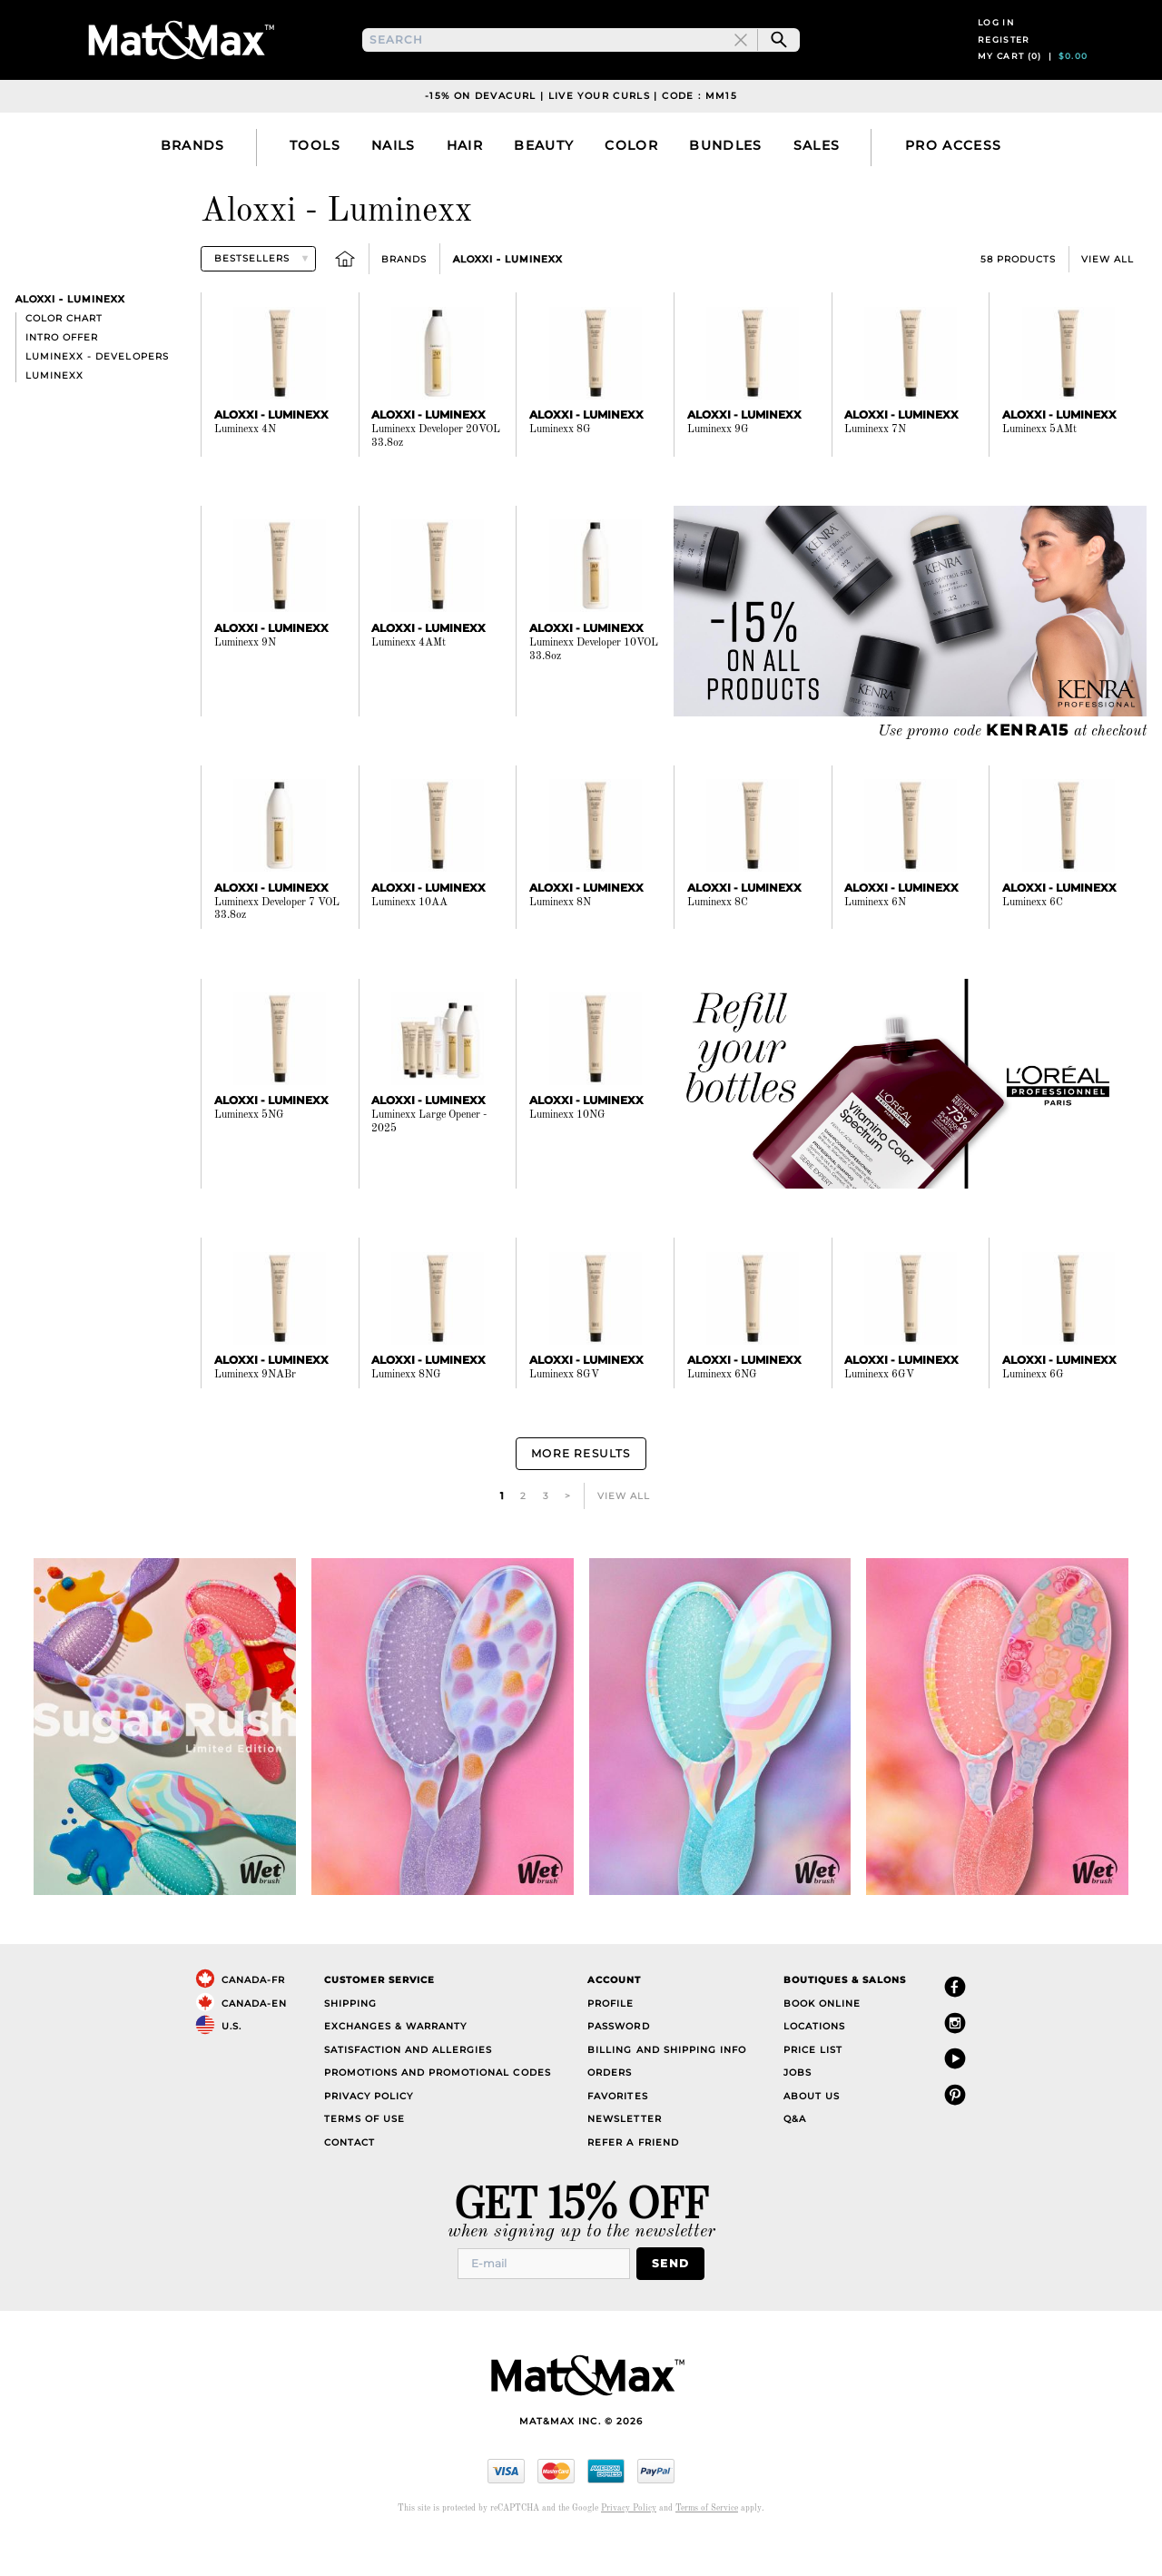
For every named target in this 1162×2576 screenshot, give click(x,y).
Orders (609, 2111)
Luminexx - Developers (96, 400)
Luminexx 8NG (406, 1418)
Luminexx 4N (245, 473)
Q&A (794, 2158)
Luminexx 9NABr (255, 1418)
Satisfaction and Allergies (408, 2089)
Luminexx (54, 419)
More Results (581, 1495)
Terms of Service (706, 2545)
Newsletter (624, 2158)
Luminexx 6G (1033, 1418)
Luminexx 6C (1032, 945)
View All (1107, 302)
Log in (996, 44)
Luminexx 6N (875, 945)
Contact (349, 2181)
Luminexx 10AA (409, 945)
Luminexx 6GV (879, 1418)
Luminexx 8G (560, 473)
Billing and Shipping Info (666, 2089)
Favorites (617, 2135)
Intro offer (61, 381)
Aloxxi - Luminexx (508, 302)
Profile (610, 2042)
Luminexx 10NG (567, 1158)
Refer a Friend (632, 2181)
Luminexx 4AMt (408, 685)
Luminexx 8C (717, 945)
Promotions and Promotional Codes (437, 2111)
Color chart (64, 362)
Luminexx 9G (718, 473)
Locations (814, 2065)
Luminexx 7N (875, 473)
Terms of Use (364, 2158)
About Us (811, 2135)
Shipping (350, 2042)
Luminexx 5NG (249, 1158)
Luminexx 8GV (564, 1418)
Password (618, 2065)
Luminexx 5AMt (1039, 473)
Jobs (797, 2111)
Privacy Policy (368, 2135)
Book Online (822, 2042)
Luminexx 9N (245, 685)
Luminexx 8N (560, 945)
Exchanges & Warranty (395, 2065)
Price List (812, 2089)
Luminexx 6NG (722, 1418)
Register (1004, 61)
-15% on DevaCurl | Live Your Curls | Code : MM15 (581, 139)
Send (676, 2301)
